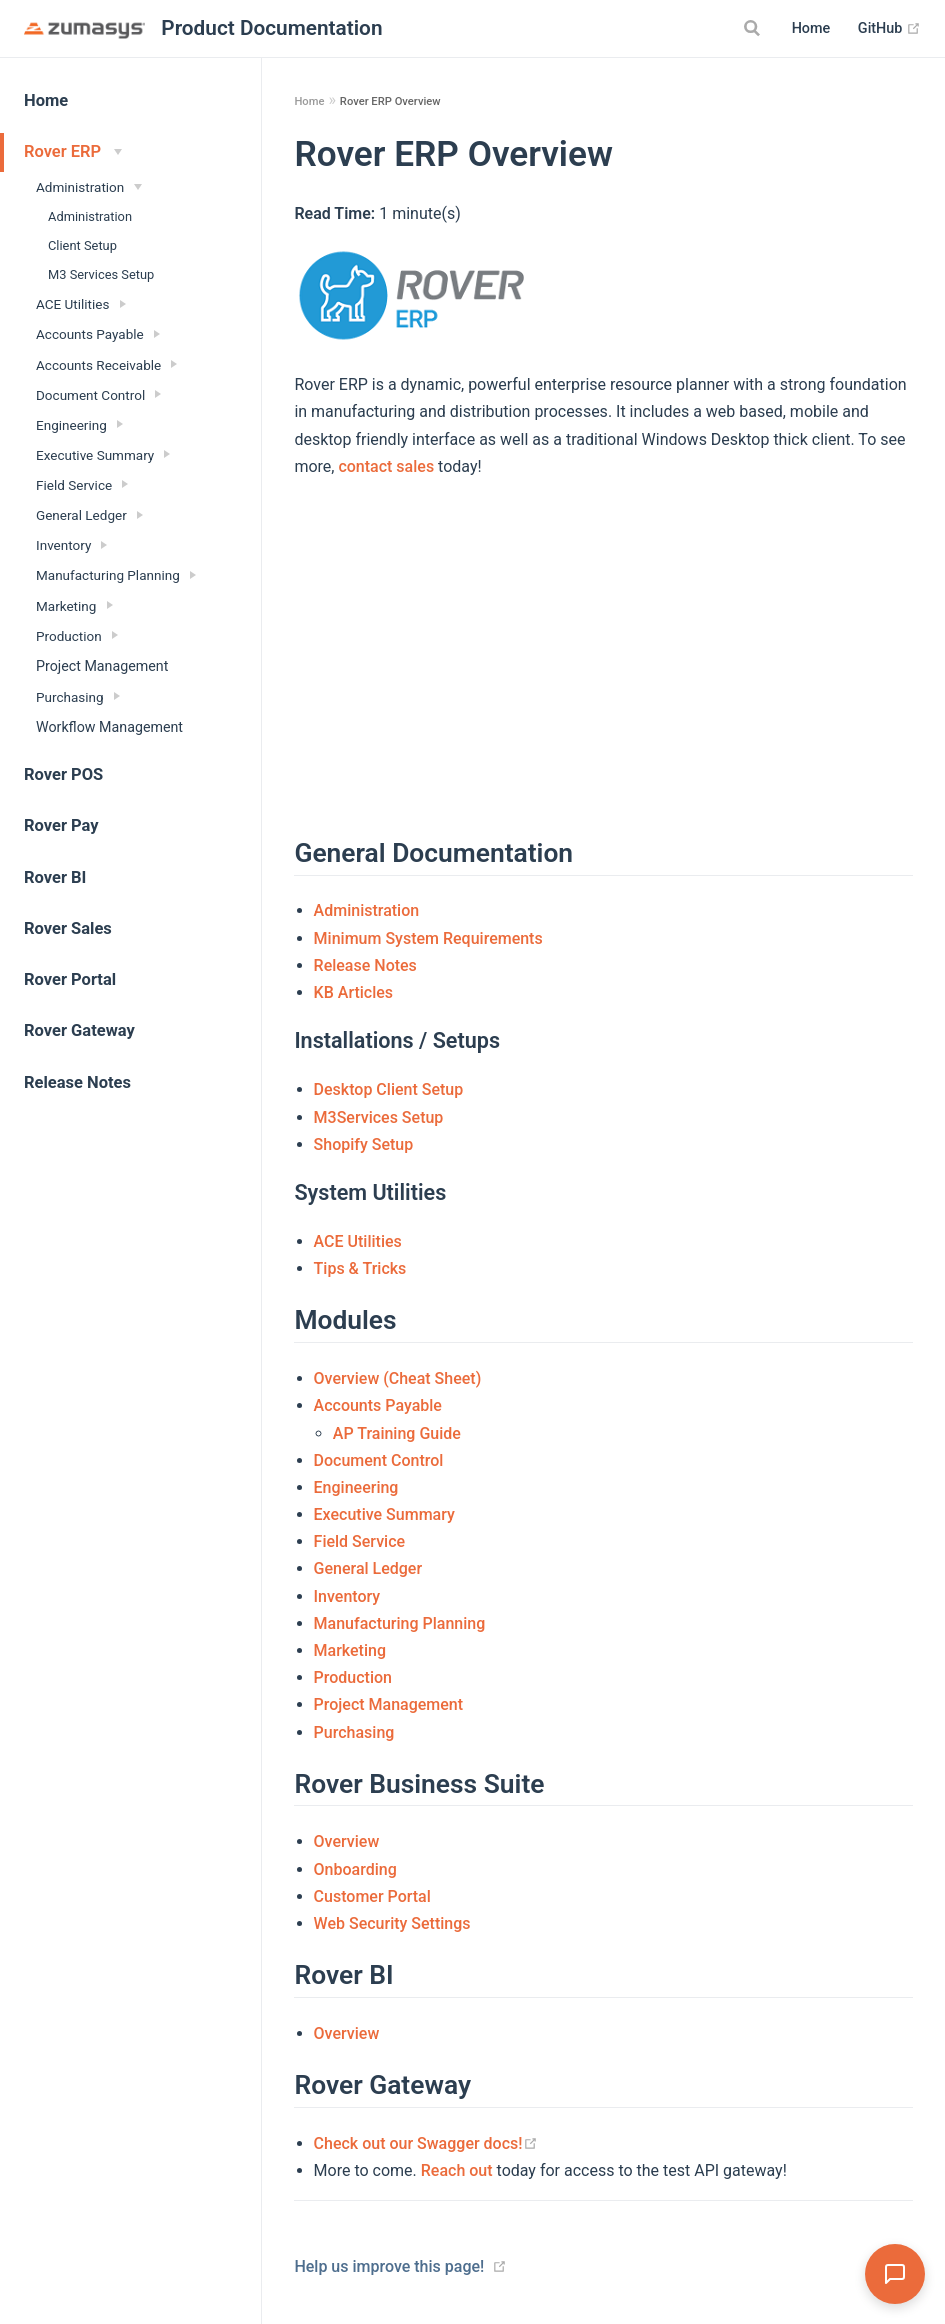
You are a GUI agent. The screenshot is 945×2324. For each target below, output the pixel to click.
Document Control (379, 1460)
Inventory (347, 1596)
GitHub (889, 29)
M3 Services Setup (101, 274)
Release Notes (77, 1082)
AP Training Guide (397, 1433)
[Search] (755, 28)
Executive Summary (384, 1514)
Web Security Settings (392, 1923)
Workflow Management (109, 727)
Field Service (360, 1541)
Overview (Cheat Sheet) (398, 1378)
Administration (90, 216)
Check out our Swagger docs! (426, 2143)
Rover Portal (70, 979)
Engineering (356, 1487)
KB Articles (353, 992)
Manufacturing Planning (400, 1623)
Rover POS (63, 774)
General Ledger (368, 1568)
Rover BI (55, 877)
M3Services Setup (379, 1117)
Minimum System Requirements (428, 938)
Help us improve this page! (389, 2266)
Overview (347, 1841)
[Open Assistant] (895, 2274)
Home (811, 28)
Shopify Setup (364, 1144)
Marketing (350, 1650)
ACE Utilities (358, 1241)
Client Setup (82, 245)
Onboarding (355, 1869)
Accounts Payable (378, 1405)
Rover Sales (68, 928)
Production (353, 1677)
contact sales (386, 466)
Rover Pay (61, 825)
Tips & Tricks (360, 1268)
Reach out (457, 2170)
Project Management (102, 666)
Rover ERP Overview (390, 101)
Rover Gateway (79, 1030)
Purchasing (354, 1732)
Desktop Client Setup (389, 1089)
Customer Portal (372, 1896)
